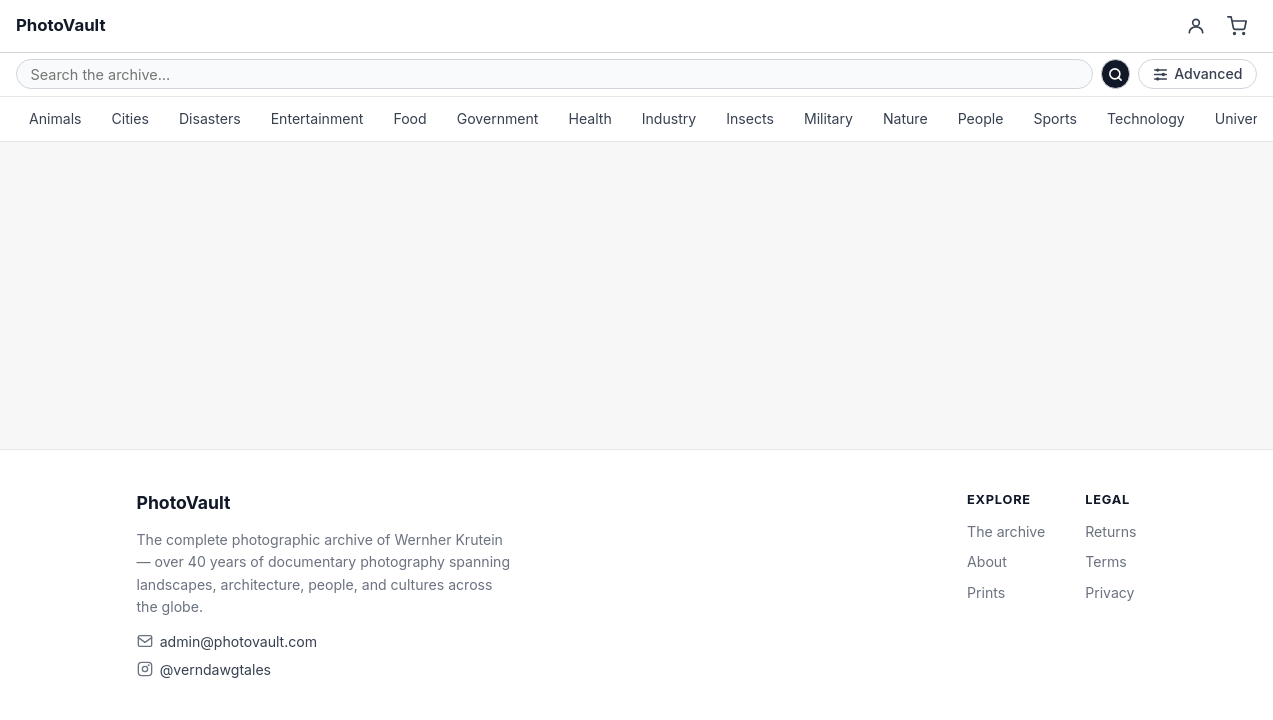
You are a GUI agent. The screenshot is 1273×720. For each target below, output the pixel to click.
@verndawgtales (215, 669)
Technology (1146, 118)
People (981, 118)
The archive (1006, 531)
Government (498, 118)
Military (828, 118)
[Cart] (1237, 26)
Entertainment (317, 118)
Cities (130, 118)
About (987, 561)
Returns (1110, 531)
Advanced (1198, 73)
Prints (986, 592)
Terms (1105, 561)
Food (409, 118)
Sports (1055, 118)
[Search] (1116, 74)
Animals (55, 118)
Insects (750, 118)
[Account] (1195, 26)
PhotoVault (61, 25)
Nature (905, 118)
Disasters (210, 118)
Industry (669, 118)
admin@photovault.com (238, 641)
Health (589, 118)
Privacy (1109, 592)
